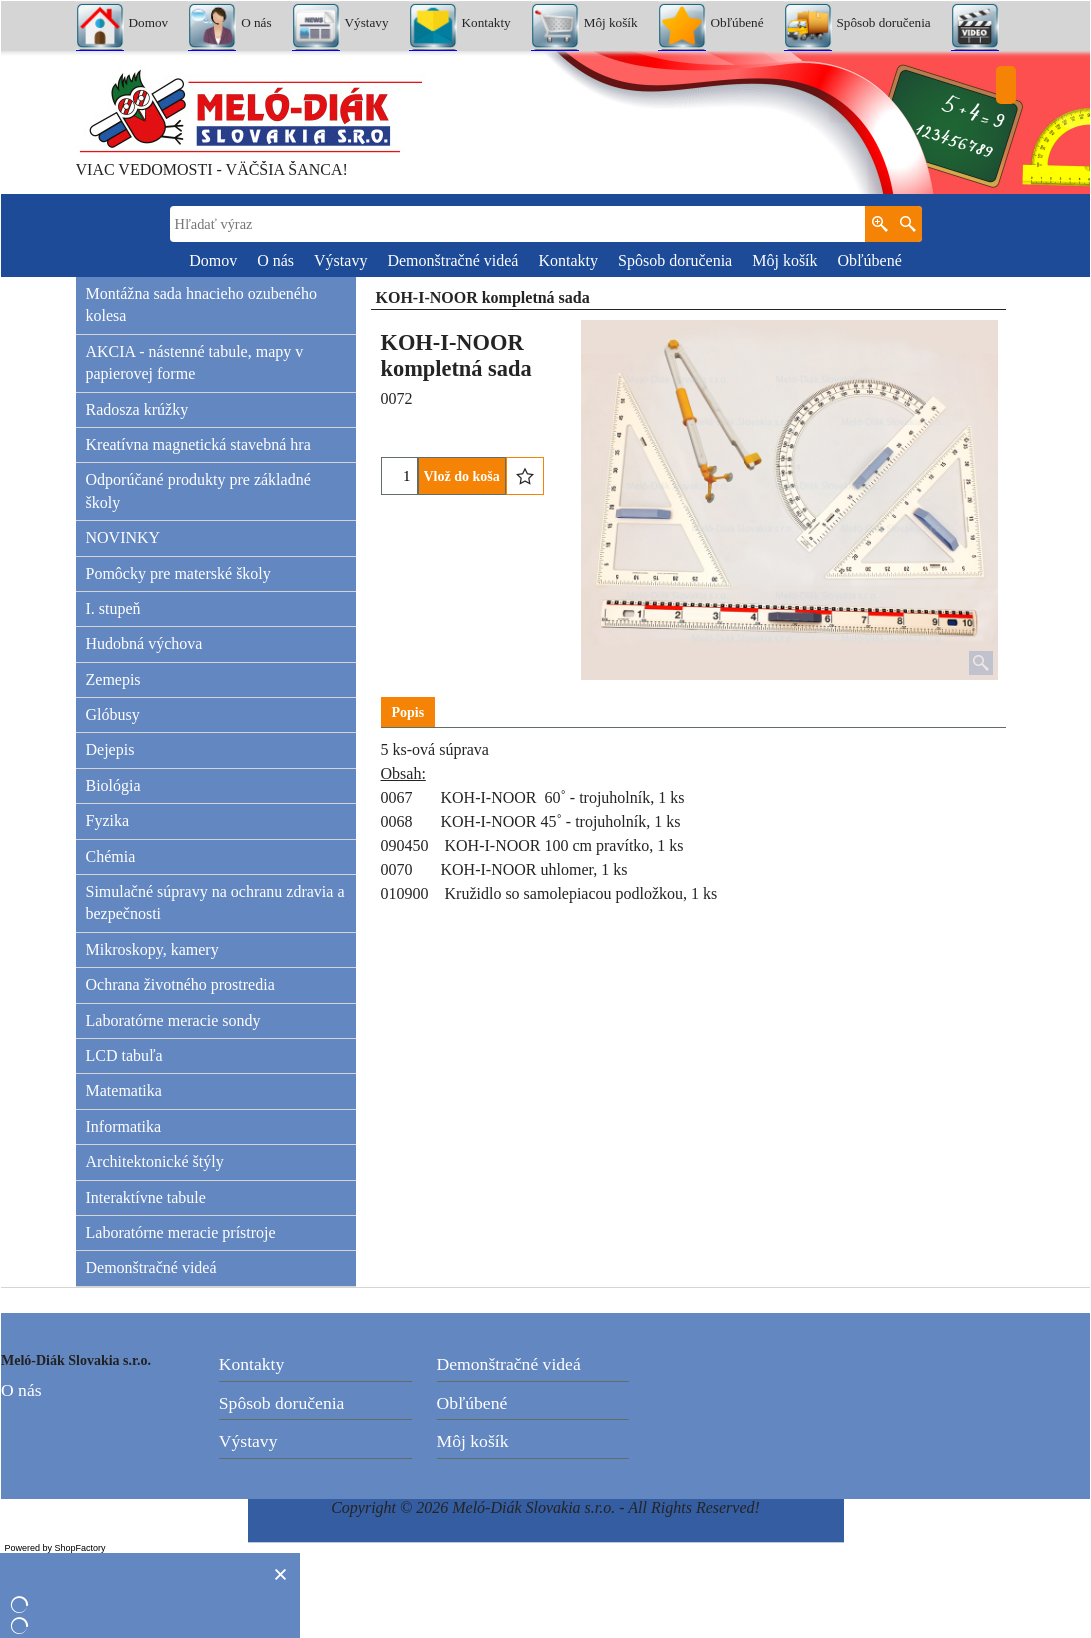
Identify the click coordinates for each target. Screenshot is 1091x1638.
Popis (408, 712)
